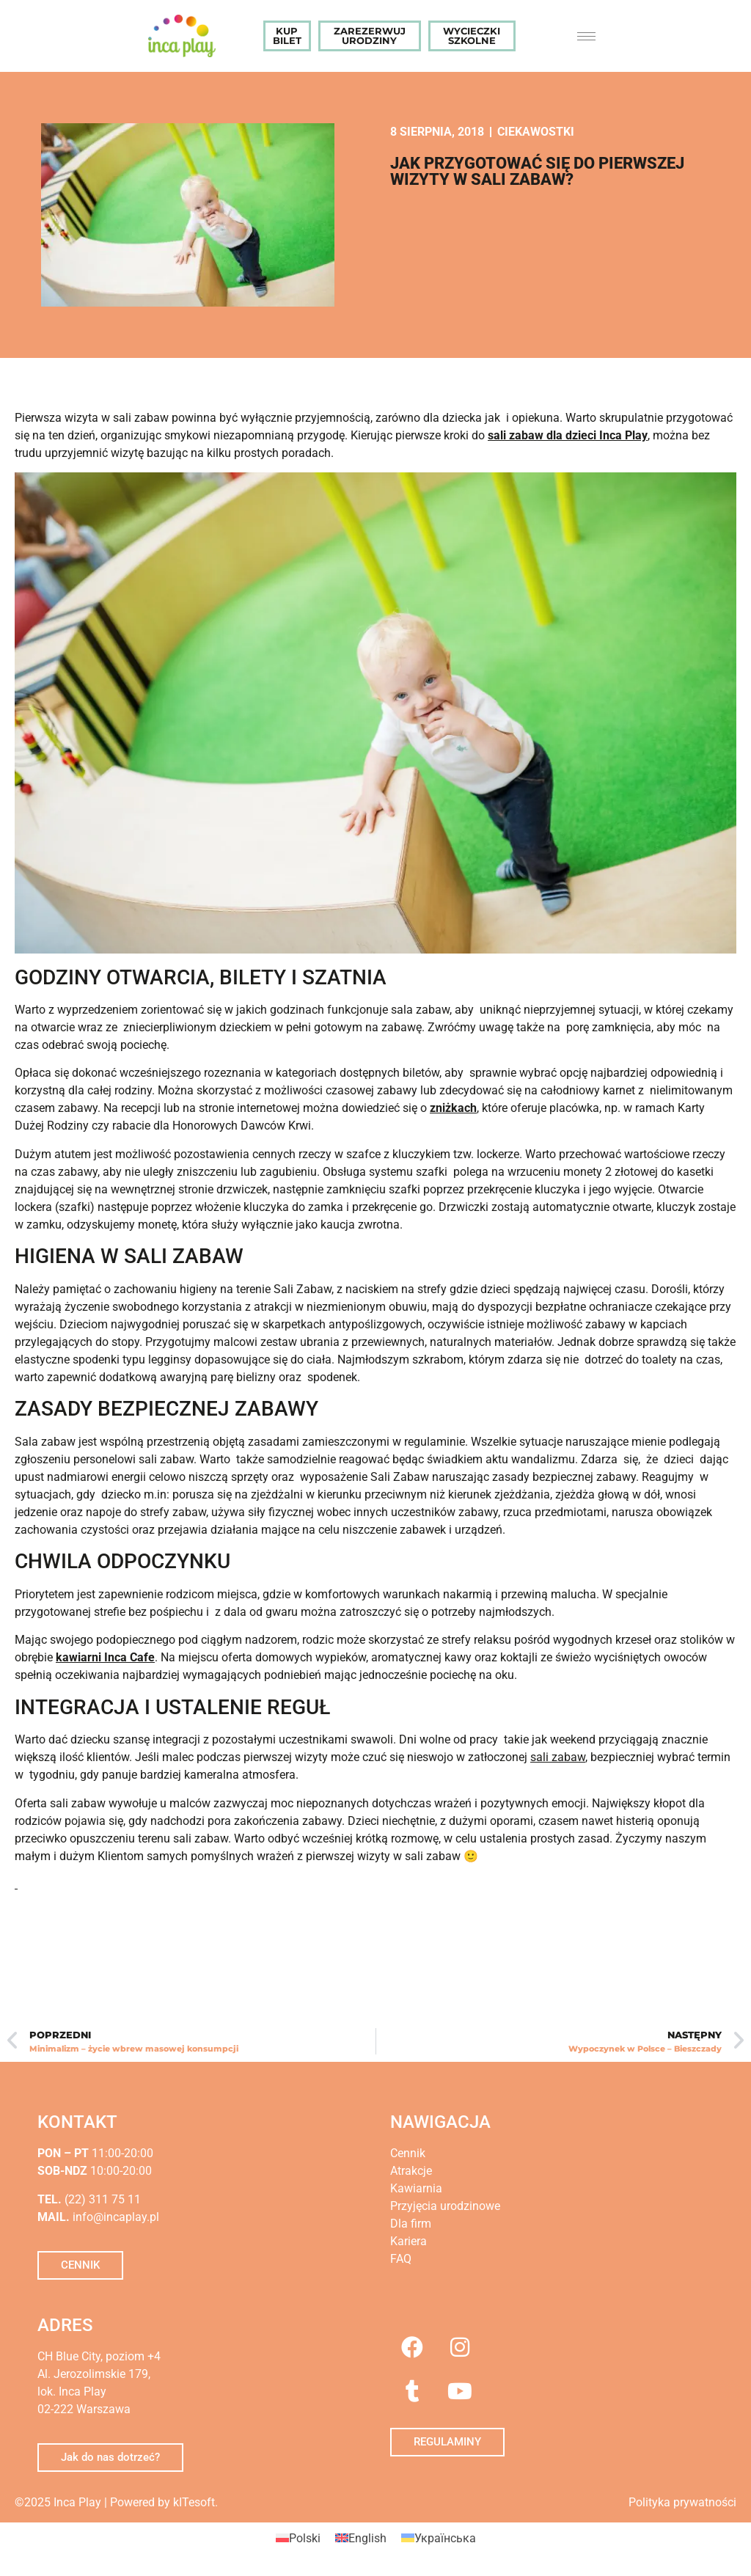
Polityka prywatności (682, 2502)
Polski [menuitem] (304, 2537)
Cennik (407, 2153)
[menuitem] (298, 2538)
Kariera (408, 2241)
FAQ (400, 2259)
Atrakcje (411, 2171)
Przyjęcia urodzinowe (445, 2206)
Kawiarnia (416, 2188)
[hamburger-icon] (586, 36)
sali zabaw (557, 1757)
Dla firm (410, 2224)
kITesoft (194, 2502)
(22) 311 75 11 (101, 2199)
